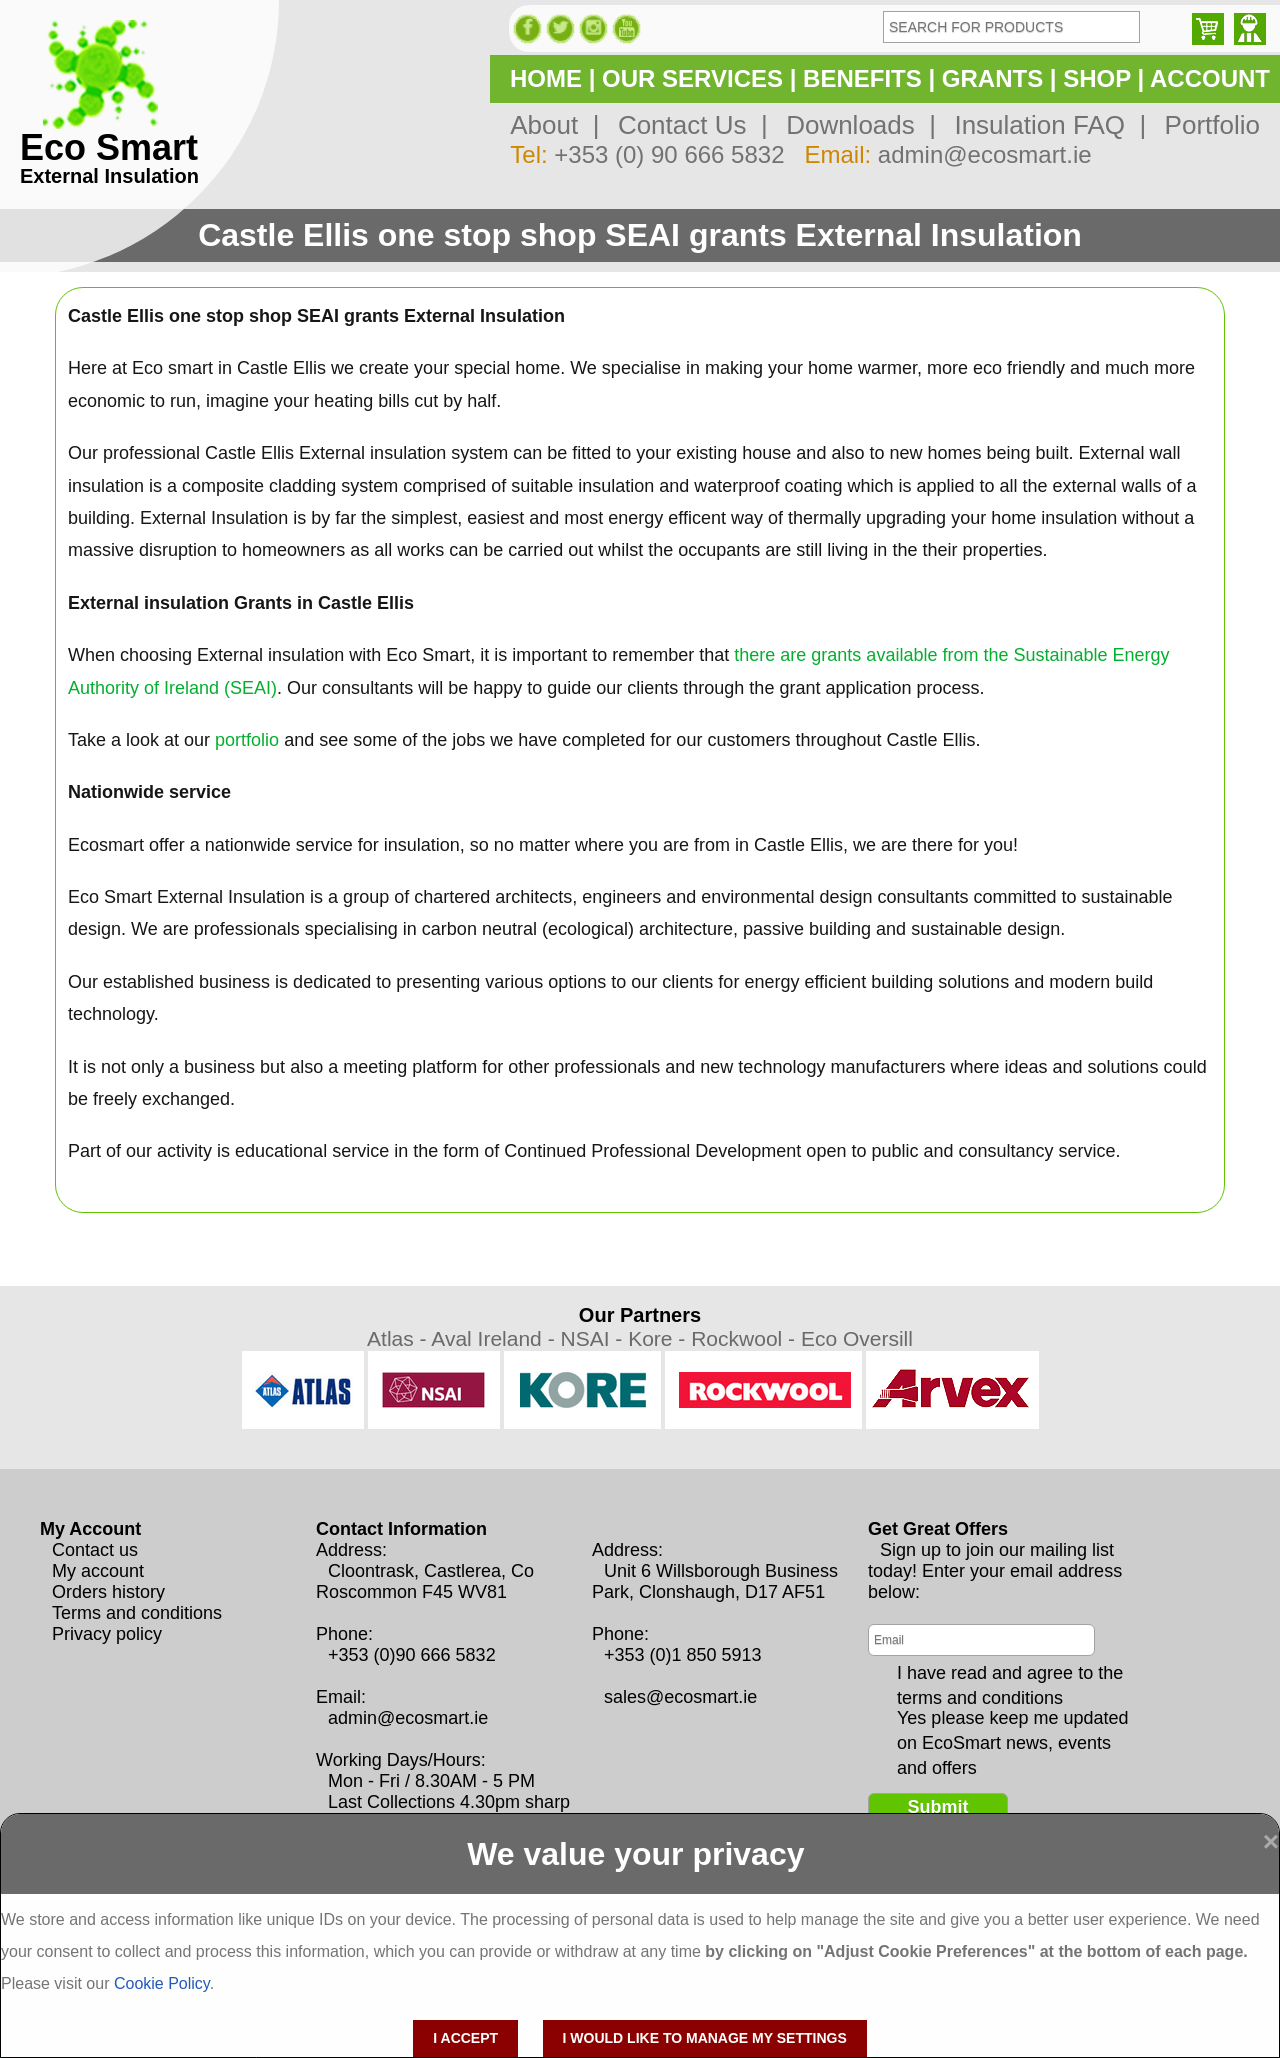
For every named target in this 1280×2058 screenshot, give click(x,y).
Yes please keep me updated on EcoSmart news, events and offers (1013, 1719)
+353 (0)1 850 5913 (683, 1655)
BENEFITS (862, 78)
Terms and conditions (137, 1613)
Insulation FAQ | (1043, 125)
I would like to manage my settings (705, 2038)
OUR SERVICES (692, 78)
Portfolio (1205, 125)
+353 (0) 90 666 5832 (669, 154)
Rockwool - (746, 1338)
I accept (465, 2038)
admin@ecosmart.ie (985, 154)
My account (98, 1571)
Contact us (95, 1550)
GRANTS (992, 78)
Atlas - (399, 1338)
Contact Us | (685, 125)
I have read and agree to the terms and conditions (1010, 1674)
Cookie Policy (162, 1983)
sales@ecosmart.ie (680, 1697)
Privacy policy (107, 1634)
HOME (546, 78)
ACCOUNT (1210, 78)
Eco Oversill (857, 1338)
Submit (938, 1807)
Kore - (659, 1338)
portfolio (247, 740)
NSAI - (594, 1338)
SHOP (1097, 78)
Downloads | (854, 125)
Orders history (108, 1592)
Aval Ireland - (495, 1338)
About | (554, 125)
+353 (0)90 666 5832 (412, 1655)
